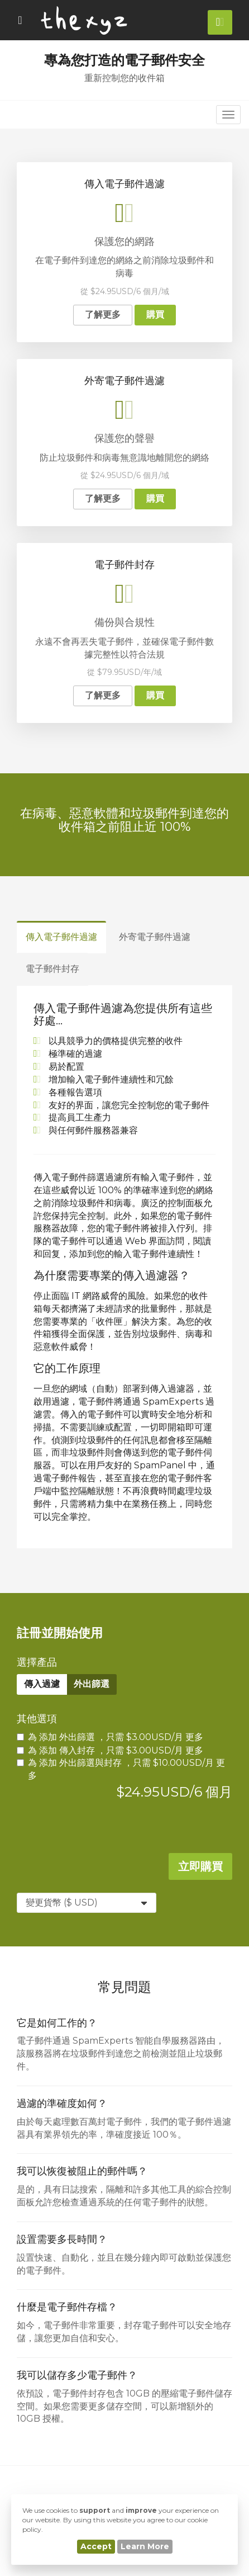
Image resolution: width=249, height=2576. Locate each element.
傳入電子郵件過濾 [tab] (61, 937)
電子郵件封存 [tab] (52, 968)
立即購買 (200, 1866)
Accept (96, 2546)
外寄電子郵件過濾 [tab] (154, 937)
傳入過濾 (42, 1684)
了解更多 (103, 314)
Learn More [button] (145, 2546)
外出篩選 (91, 1684)
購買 (155, 314)
